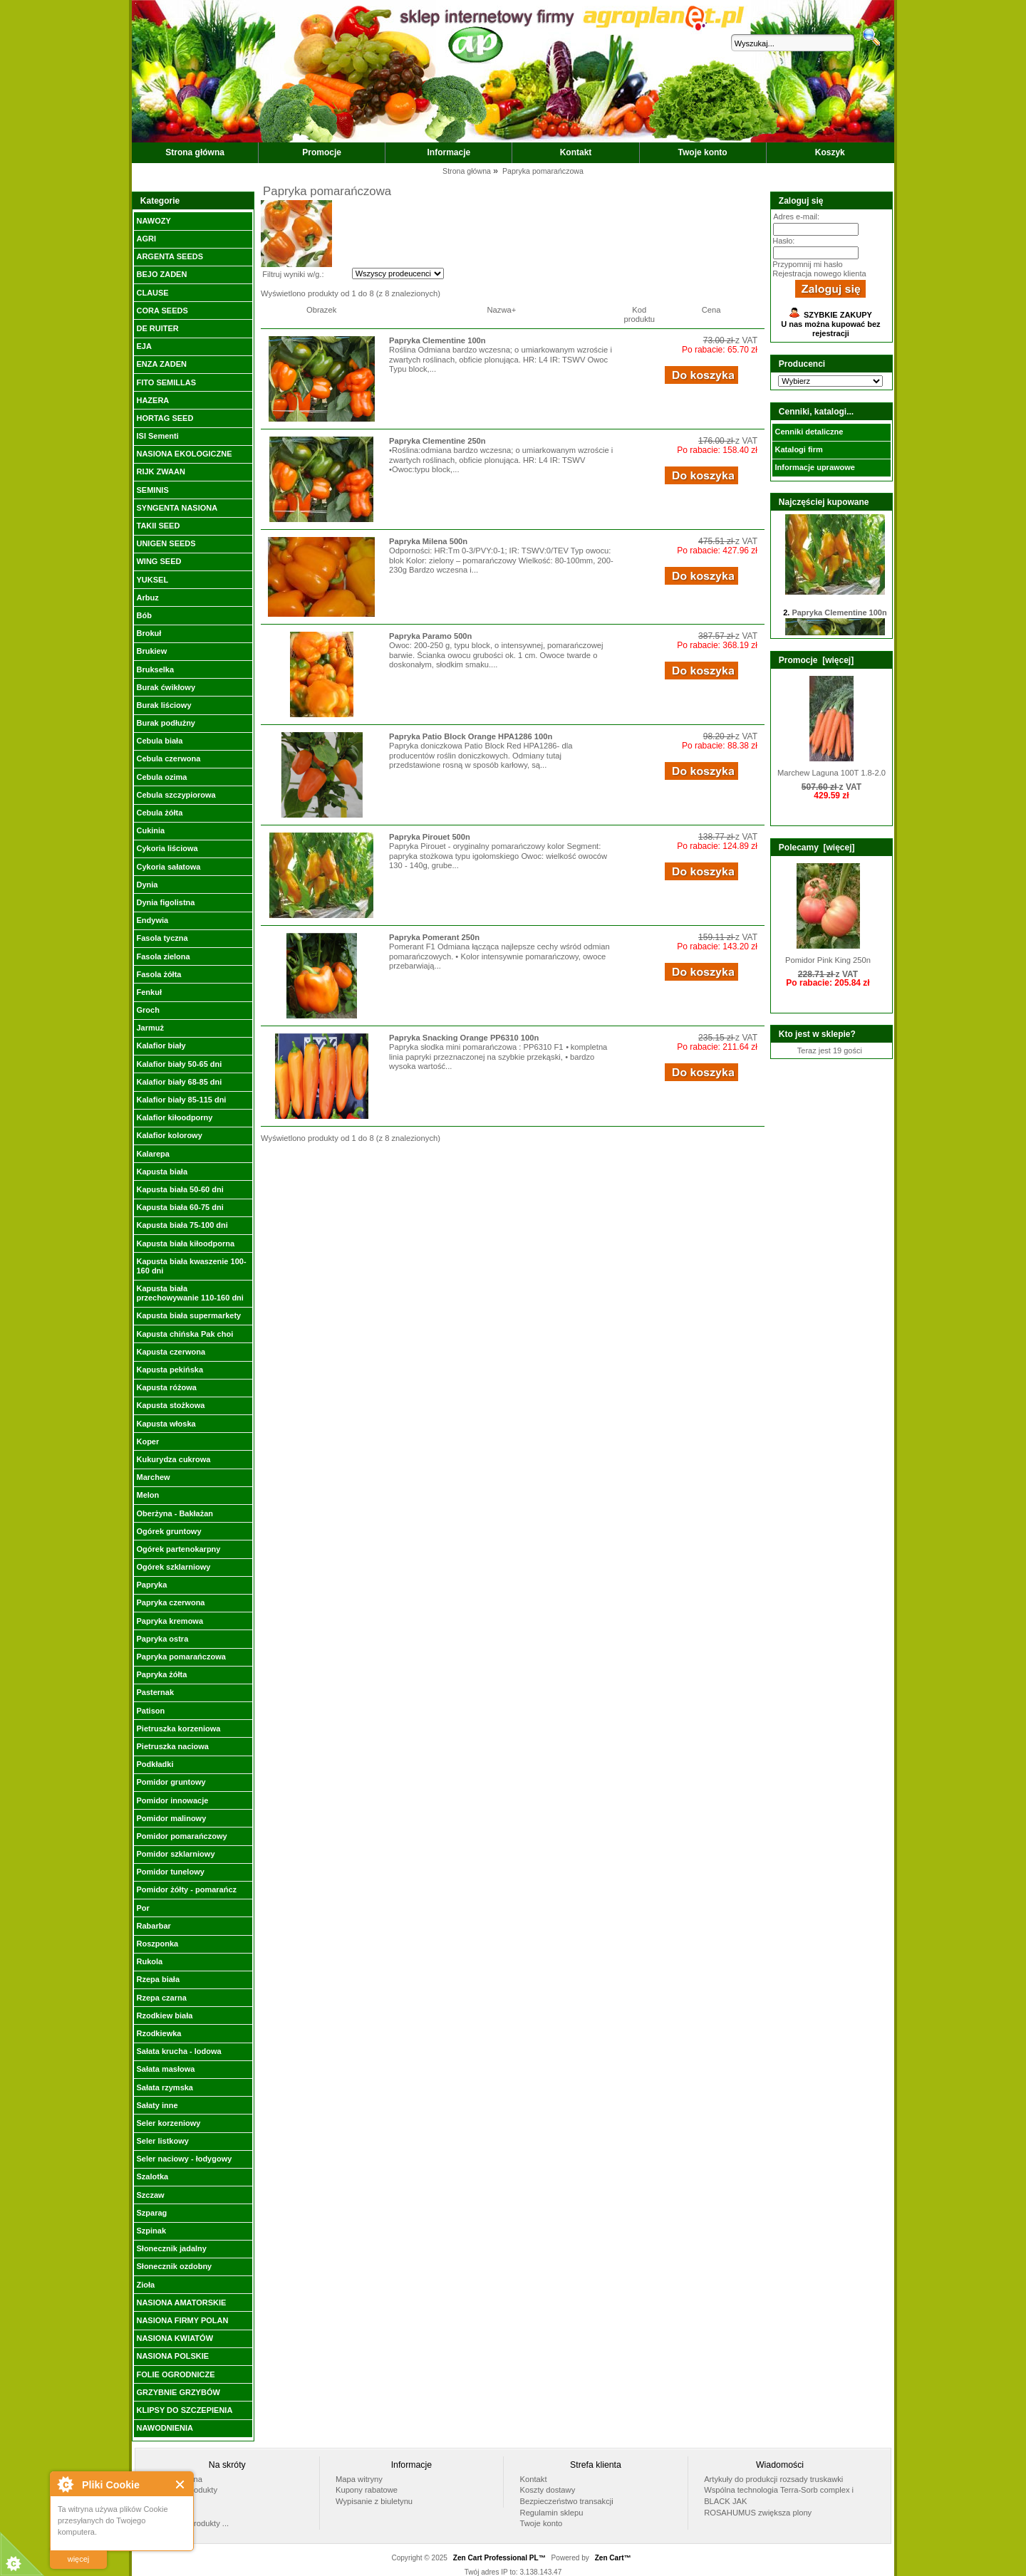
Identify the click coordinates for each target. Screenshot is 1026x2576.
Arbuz (147, 597)
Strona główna (194, 152)
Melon (147, 1495)
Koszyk (830, 152)
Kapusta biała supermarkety (188, 1315)
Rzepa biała (158, 1979)
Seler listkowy (162, 2141)
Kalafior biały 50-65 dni (179, 1064)
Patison (150, 1710)
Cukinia (150, 830)
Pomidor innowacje (172, 1800)
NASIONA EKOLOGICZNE (184, 453)
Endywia (152, 920)
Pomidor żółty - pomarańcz (186, 1889)
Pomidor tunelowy (170, 1871)
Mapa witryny (359, 2479)
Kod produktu (640, 314)
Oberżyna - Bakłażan (174, 1513)
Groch (147, 1010)
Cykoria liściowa (166, 848)
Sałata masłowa (165, 2069)
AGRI (146, 238)
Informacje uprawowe (814, 467)
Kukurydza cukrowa (173, 1459)
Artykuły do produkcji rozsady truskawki (773, 2479)
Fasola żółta (158, 974)
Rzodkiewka (158, 2033)
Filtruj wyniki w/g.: (292, 274)
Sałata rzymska (164, 2087)
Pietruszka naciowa (172, 1746)
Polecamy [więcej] (817, 847)
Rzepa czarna (161, 1997)
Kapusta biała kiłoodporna (185, 1243)
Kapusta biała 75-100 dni (181, 1225)
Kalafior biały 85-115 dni (181, 1099)
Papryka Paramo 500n (430, 636)
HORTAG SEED (164, 418)
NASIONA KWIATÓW (174, 2338)
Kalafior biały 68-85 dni (179, 1082)
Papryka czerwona (170, 1602)
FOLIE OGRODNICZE (175, 2374)
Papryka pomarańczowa (180, 1656)
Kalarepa (152, 1153)
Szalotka (152, 2176)
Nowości (166, 2512)
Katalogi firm (798, 449)
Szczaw (150, 2195)
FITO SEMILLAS (166, 382)
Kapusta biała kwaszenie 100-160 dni (191, 1266)
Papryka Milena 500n (428, 541)
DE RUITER (157, 328)
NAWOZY (153, 221)
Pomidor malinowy (171, 1818)
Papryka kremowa (169, 1621)
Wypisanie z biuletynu (374, 2501)
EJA (143, 346)
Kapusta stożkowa (170, 1405)
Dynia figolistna (165, 902)
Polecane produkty (184, 2490)
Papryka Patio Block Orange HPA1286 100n (470, 736)
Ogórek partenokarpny (178, 1549)
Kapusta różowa (166, 1387)
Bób (143, 615)
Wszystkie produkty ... (190, 2523)
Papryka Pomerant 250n (434, 937)
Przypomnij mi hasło (807, 264)
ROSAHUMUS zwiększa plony (758, 2512)
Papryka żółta (161, 1674)
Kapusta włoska (165, 1423)
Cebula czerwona (168, 758)
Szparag (151, 2213)
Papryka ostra (162, 1638)
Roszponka (157, 1943)
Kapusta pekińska (169, 1369)
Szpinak (151, 2230)
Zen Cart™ (613, 2558)
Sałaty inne (156, 2105)
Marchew (153, 1477)
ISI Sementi (157, 436)
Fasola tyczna (161, 938)
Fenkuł (148, 992)
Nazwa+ (502, 310)
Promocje (321, 152)
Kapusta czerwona (170, 1351)
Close (180, 2484)
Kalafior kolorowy (169, 1135)
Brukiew (151, 651)
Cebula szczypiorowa (175, 795)
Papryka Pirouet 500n (429, 837)
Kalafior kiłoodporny (174, 1117)
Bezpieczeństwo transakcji (566, 2501)
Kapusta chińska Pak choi (184, 1334)
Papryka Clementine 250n (437, 441)
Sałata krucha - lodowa (178, 2051)
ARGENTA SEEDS (169, 256)
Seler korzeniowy (168, 2123)
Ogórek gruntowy (168, 1531)
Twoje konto (702, 152)
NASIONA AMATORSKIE (181, 2302)
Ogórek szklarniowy (173, 1567)
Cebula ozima (161, 777)
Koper (147, 1441)
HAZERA (152, 400)
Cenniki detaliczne (808, 431)
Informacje (449, 152)
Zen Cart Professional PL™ (499, 2558)
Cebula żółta (159, 812)
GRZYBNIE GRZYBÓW (177, 2392)
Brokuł (148, 633)
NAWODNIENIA (164, 2428)
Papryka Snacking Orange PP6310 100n (464, 1037)
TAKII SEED (158, 525)
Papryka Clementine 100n (437, 340)
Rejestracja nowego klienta (819, 273)
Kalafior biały (160, 1045)
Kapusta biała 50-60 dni (179, 1189)
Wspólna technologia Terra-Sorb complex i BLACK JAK (779, 2495)
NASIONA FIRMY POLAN (182, 2320)
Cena (711, 310)
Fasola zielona (163, 956)
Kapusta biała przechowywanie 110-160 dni (189, 1293)
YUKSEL (152, 579)
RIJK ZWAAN (160, 471)
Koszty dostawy (548, 2490)
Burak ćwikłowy (165, 687)
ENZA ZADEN (161, 364)
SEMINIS (152, 490)
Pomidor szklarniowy (175, 1854)
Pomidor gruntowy (170, 1782)
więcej (79, 2559)
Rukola (149, 1961)
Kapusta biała (161, 1171)
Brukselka (155, 669)
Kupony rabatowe (367, 2490)
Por (142, 1908)
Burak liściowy (163, 705)
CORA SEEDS (161, 310)
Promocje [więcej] (816, 660)
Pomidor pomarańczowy (181, 1836)
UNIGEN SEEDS (165, 543)
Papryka (151, 1584)
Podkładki (154, 1764)
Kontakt (576, 152)
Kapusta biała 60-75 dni (179, 1207)
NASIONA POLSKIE (172, 2356)
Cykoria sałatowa (168, 866)
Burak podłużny (165, 723)
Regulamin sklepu (552, 2512)
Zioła (145, 2284)
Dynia (146, 884)
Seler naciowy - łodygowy (184, 2158)
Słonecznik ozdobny (174, 2266)
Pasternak (155, 1692)
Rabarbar (153, 1925)
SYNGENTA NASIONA (176, 508)
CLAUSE (152, 292)
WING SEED (158, 561)
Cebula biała (159, 740)
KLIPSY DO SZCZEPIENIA (184, 2410)
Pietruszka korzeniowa (178, 1728)
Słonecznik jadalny (171, 2248)
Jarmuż (150, 1027)
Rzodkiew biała (164, 2015)
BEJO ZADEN (161, 274)
